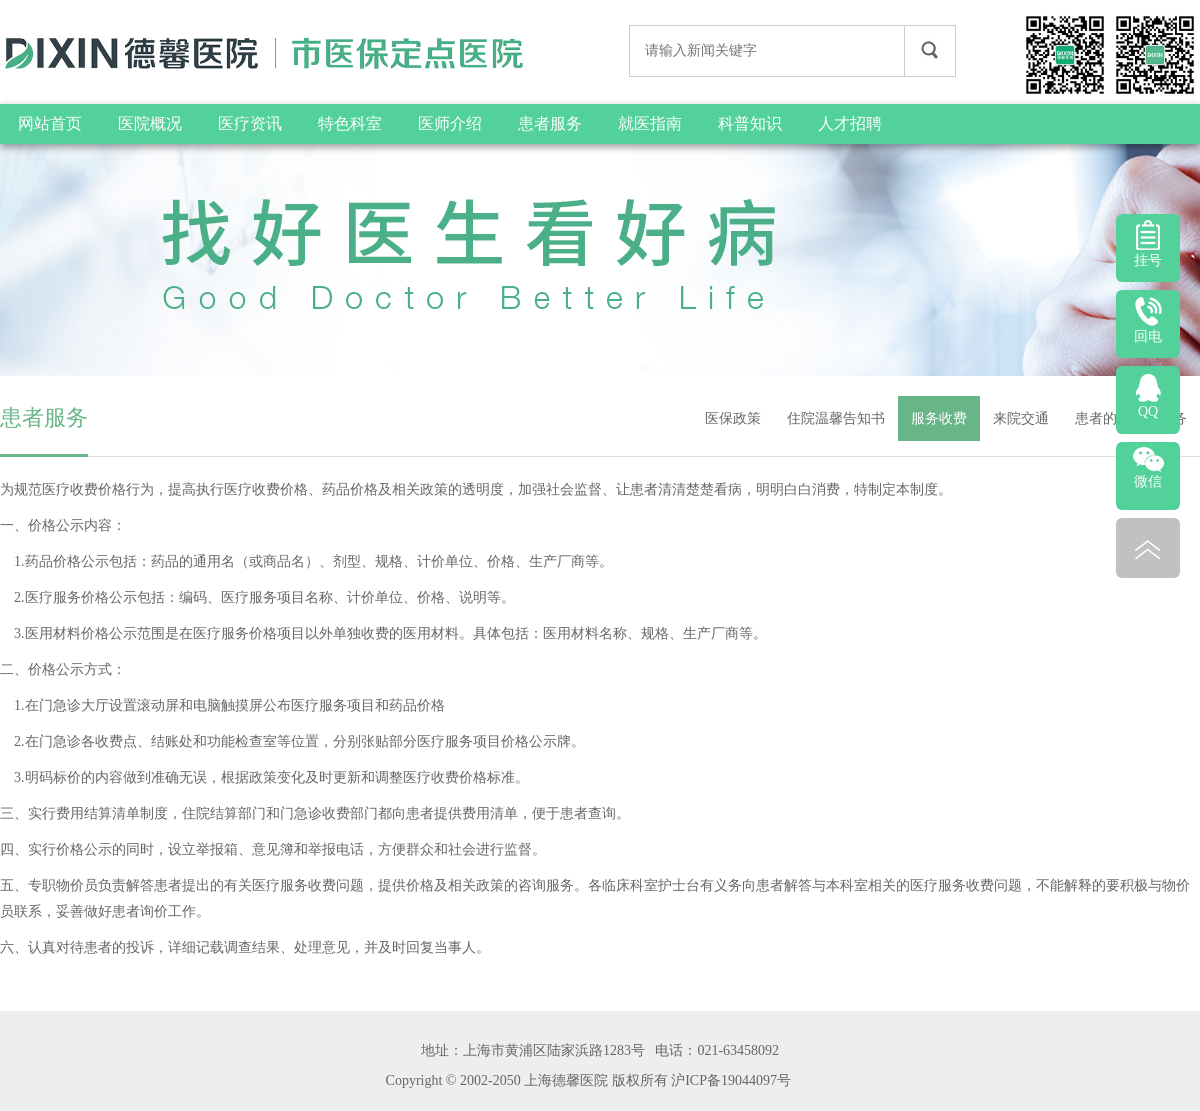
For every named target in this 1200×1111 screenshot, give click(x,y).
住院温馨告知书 (836, 418)
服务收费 (939, 418)
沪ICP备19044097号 (731, 1080)
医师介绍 (450, 123)
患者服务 (550, 123)
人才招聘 (850, 123)
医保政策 (733, 418)
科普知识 (750, 123)
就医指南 (650, 123)
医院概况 (150, 123)
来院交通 (1021, 418)
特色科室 (350, 123)
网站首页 (50, 123)
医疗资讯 (250, 123)
